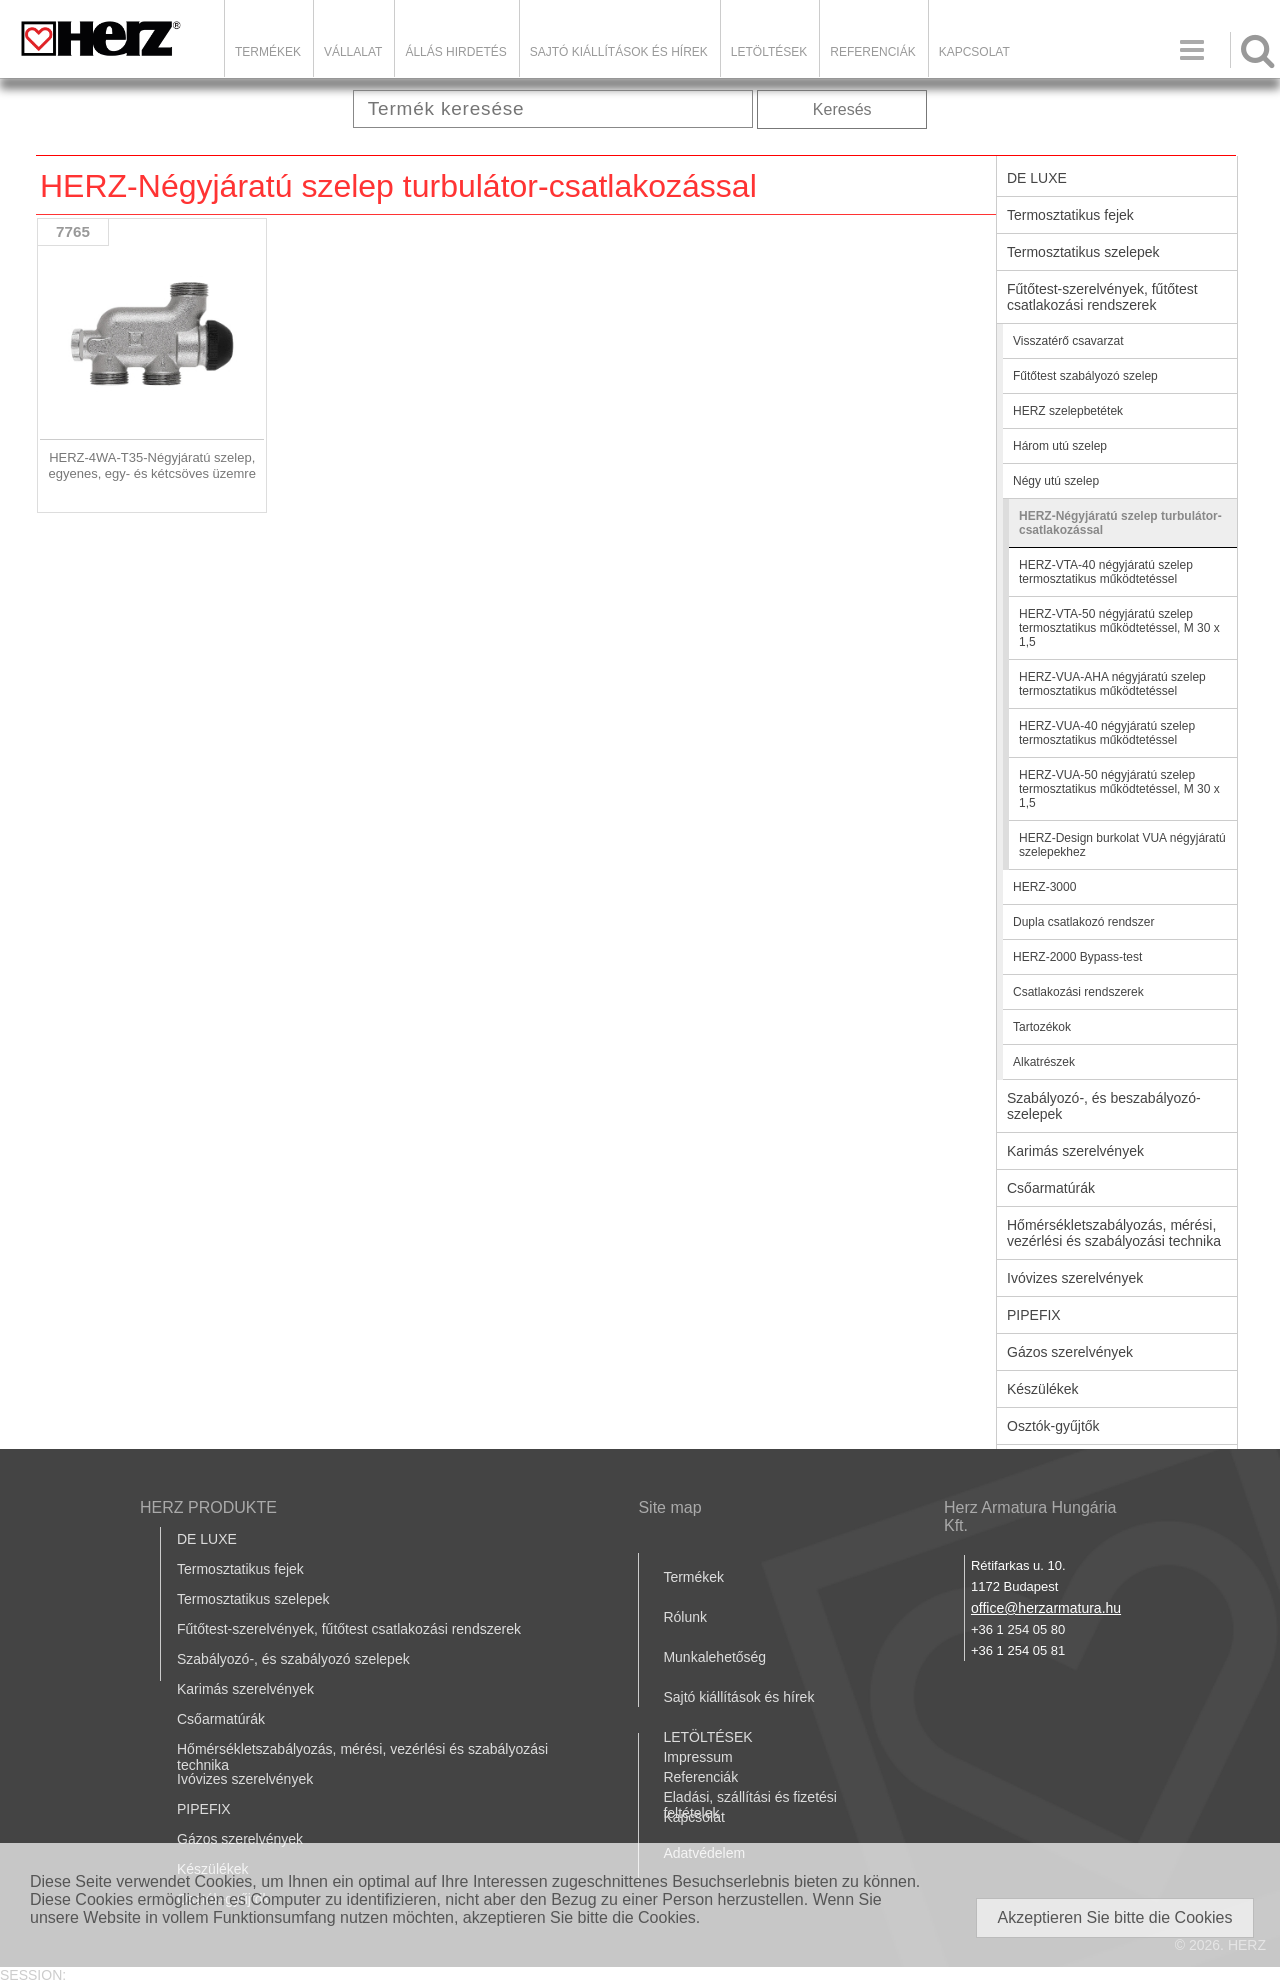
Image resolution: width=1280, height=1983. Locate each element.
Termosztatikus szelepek (1083, 252)
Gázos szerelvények (1070, 1352)
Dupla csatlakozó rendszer (1083, 922)
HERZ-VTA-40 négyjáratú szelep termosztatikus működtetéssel (1106, 572)
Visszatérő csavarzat (1068, 341)
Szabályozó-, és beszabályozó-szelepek (1104, 1106)
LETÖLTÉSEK (769, 52)
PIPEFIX (1034, 1315)
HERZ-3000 (1044, 887)
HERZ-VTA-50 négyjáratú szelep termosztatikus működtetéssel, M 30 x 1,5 (1119, 628)
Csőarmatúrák (1051, 1188)
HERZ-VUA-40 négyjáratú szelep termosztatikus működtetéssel (1107, 733)
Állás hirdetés (455, 52)
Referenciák (872, 52)
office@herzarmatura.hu (1046, 1608)
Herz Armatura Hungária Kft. (1030, 1516)
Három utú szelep (1060, 446)
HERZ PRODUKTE (208, 1507)
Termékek (268, 52)
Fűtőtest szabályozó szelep (1085, 376)
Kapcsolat (974, 52)
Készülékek (1043, 1389)
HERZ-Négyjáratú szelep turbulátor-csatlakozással (1120, 523)
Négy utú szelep (1056, 481)
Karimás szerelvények (1075, 1151)
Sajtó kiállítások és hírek (619, 52)
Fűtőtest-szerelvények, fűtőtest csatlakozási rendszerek (1102, 297)
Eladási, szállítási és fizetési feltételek (750, 1805)
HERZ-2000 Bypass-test (1077, 957)
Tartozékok (1042, 1027)
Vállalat (353, 52)
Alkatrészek (1044, 1062)
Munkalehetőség (714, 1657)
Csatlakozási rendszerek (1078, 992)
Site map (669, 1507)
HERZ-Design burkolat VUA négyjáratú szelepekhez (1122, 845)
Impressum (697, 1757)
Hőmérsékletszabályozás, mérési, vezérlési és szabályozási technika (1114, 1233)
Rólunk (685, 1617)
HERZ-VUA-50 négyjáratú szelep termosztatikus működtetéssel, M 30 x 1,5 (1119, 789)
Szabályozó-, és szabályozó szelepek (293, 1659)
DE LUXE (1037, 178)
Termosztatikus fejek (1070, 215)
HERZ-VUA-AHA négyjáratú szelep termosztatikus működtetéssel (1112, 684)
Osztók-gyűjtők (1053, 1426)
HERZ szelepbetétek (1068, 411)
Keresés (842, 109)
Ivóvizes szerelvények (1075, 1278)
